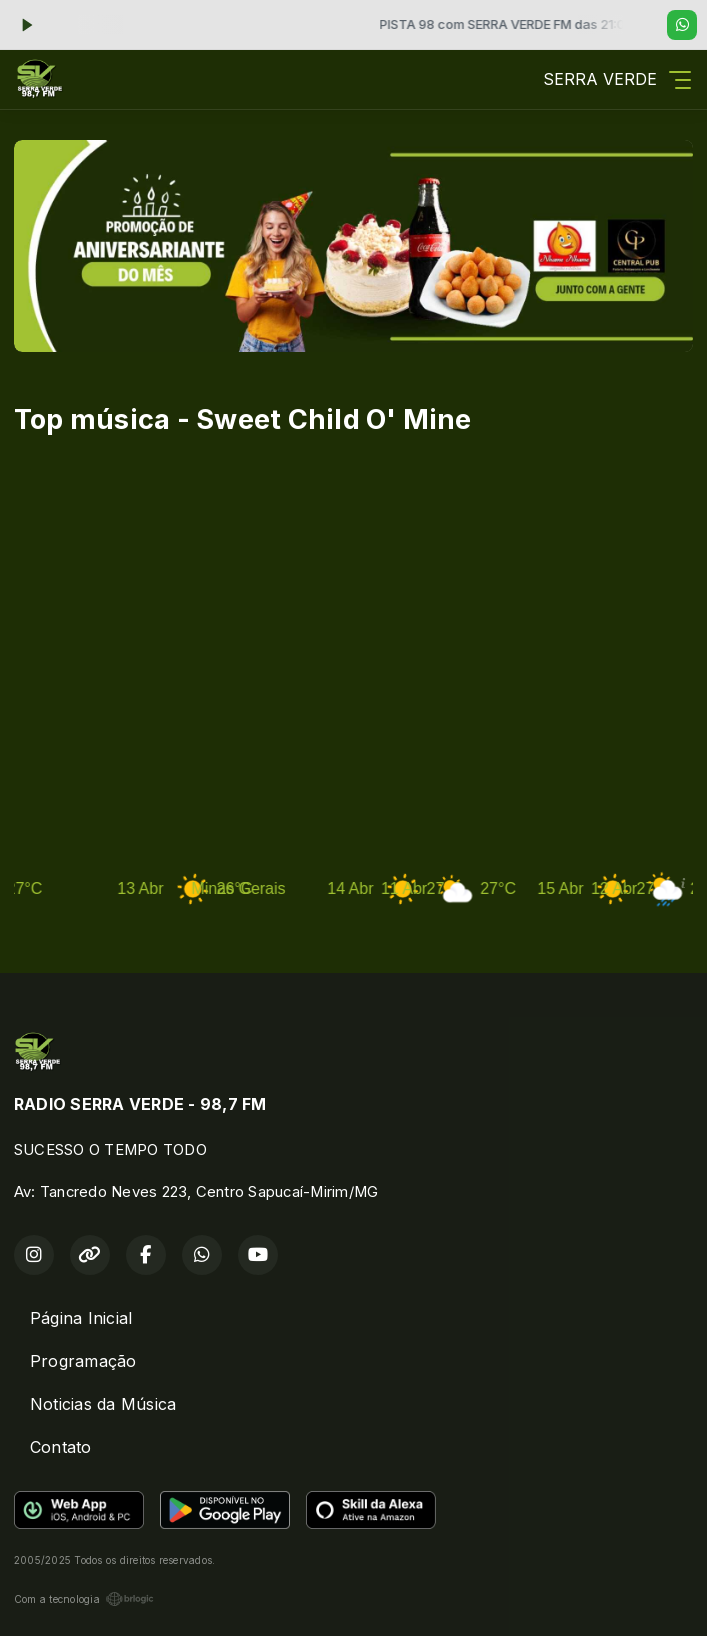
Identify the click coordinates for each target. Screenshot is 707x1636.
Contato (61, 1447)
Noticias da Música (103, 1404)
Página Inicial (81, 1318)
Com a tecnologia (84, 1599)
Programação (83, 1361)
